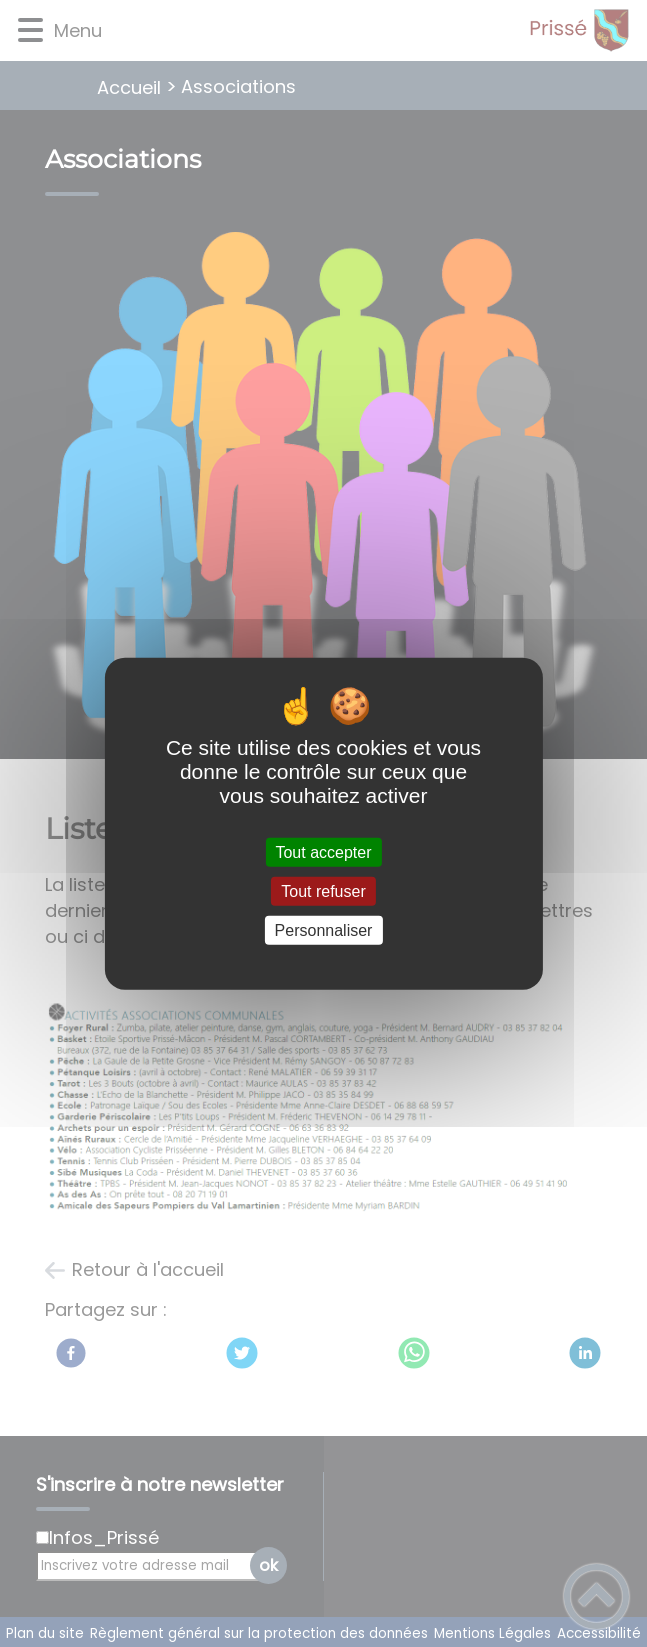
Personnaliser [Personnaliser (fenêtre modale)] (324, 930)
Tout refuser (323, 890)
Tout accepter (323, 851)
